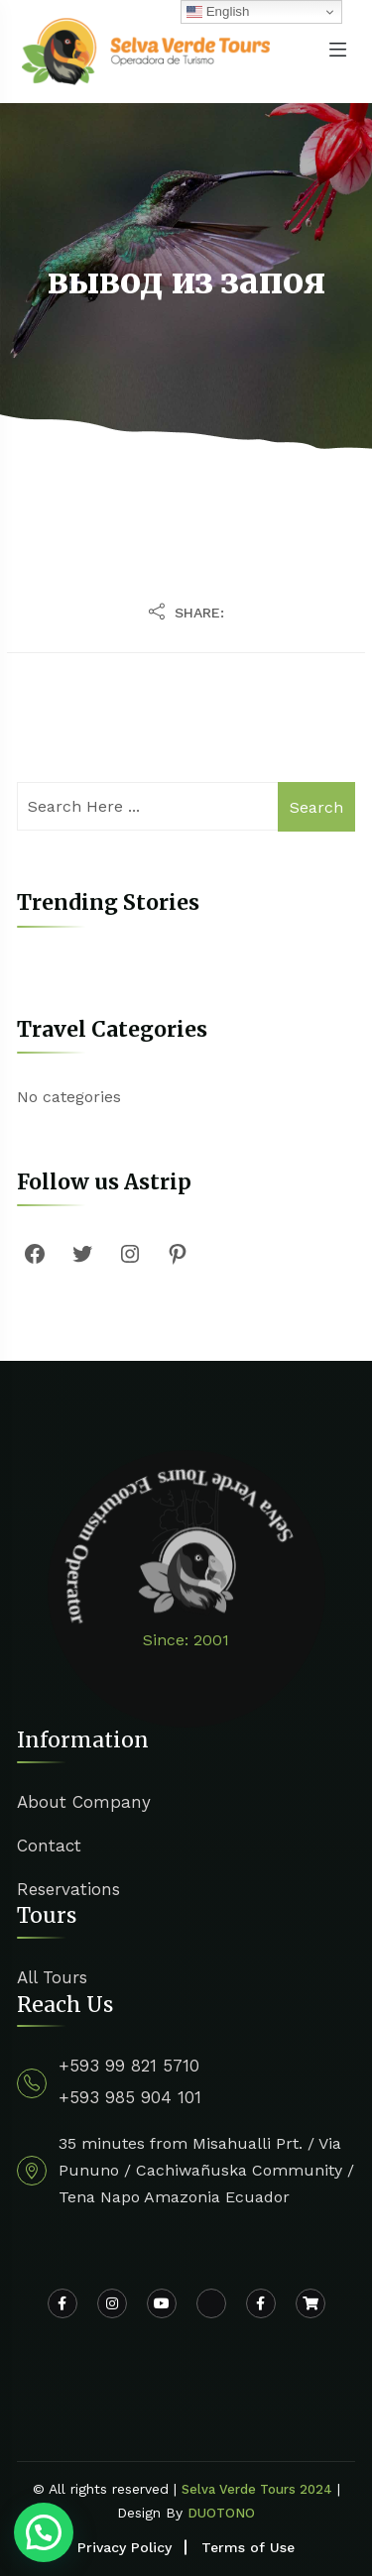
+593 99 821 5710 (129, 2065)
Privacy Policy (124, 2547)
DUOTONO (221, 2513)
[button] (43, 2532)
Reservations (68, 1889)
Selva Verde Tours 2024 (257, 2489)
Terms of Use (248, 2547)
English (217, 12)
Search (316, 807)
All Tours (52, 1977)
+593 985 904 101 (130, 2097)
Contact (49, 1845)
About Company (84, 1802)
